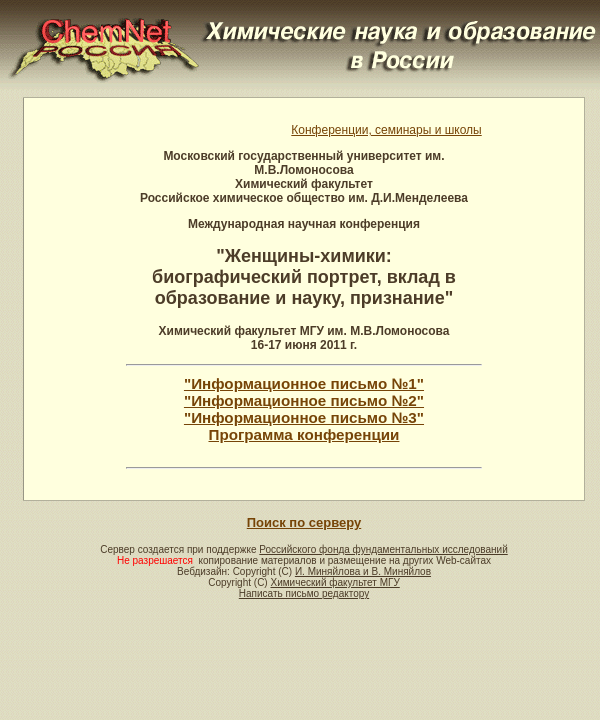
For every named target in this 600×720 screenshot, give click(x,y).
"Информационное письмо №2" (304, 400)
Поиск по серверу (304, 522)
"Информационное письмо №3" (304, 417)
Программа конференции (304, 434)
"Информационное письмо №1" (304, 383)
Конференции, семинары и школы (386, 130)
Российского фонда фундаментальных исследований (383, 549)
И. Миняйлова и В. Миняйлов (363, 571)
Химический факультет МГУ (334, 582)
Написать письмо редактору (304, 593)
